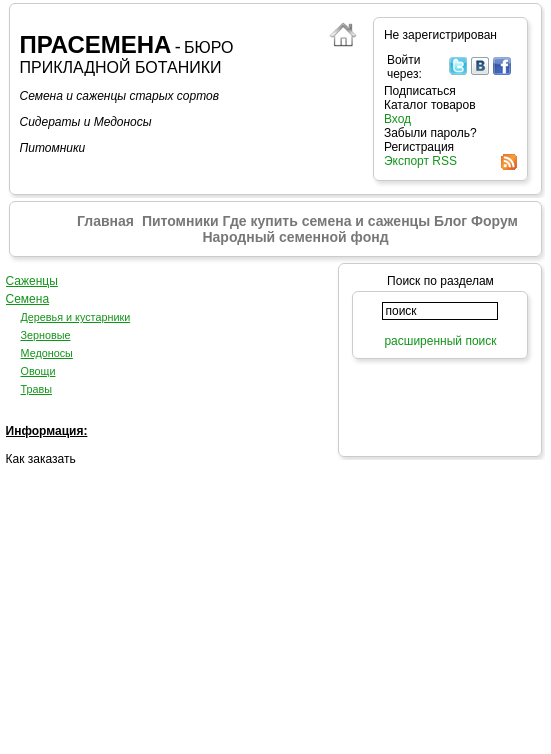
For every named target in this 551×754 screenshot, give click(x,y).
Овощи (38, 371)
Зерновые (46, 335)
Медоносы (47, 353)
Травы (37, 389)
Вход (397, 119)
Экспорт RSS (420, 161)
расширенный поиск (440, 341)
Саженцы (32, 281)
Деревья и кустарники (76, 317)
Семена (28, 299)
